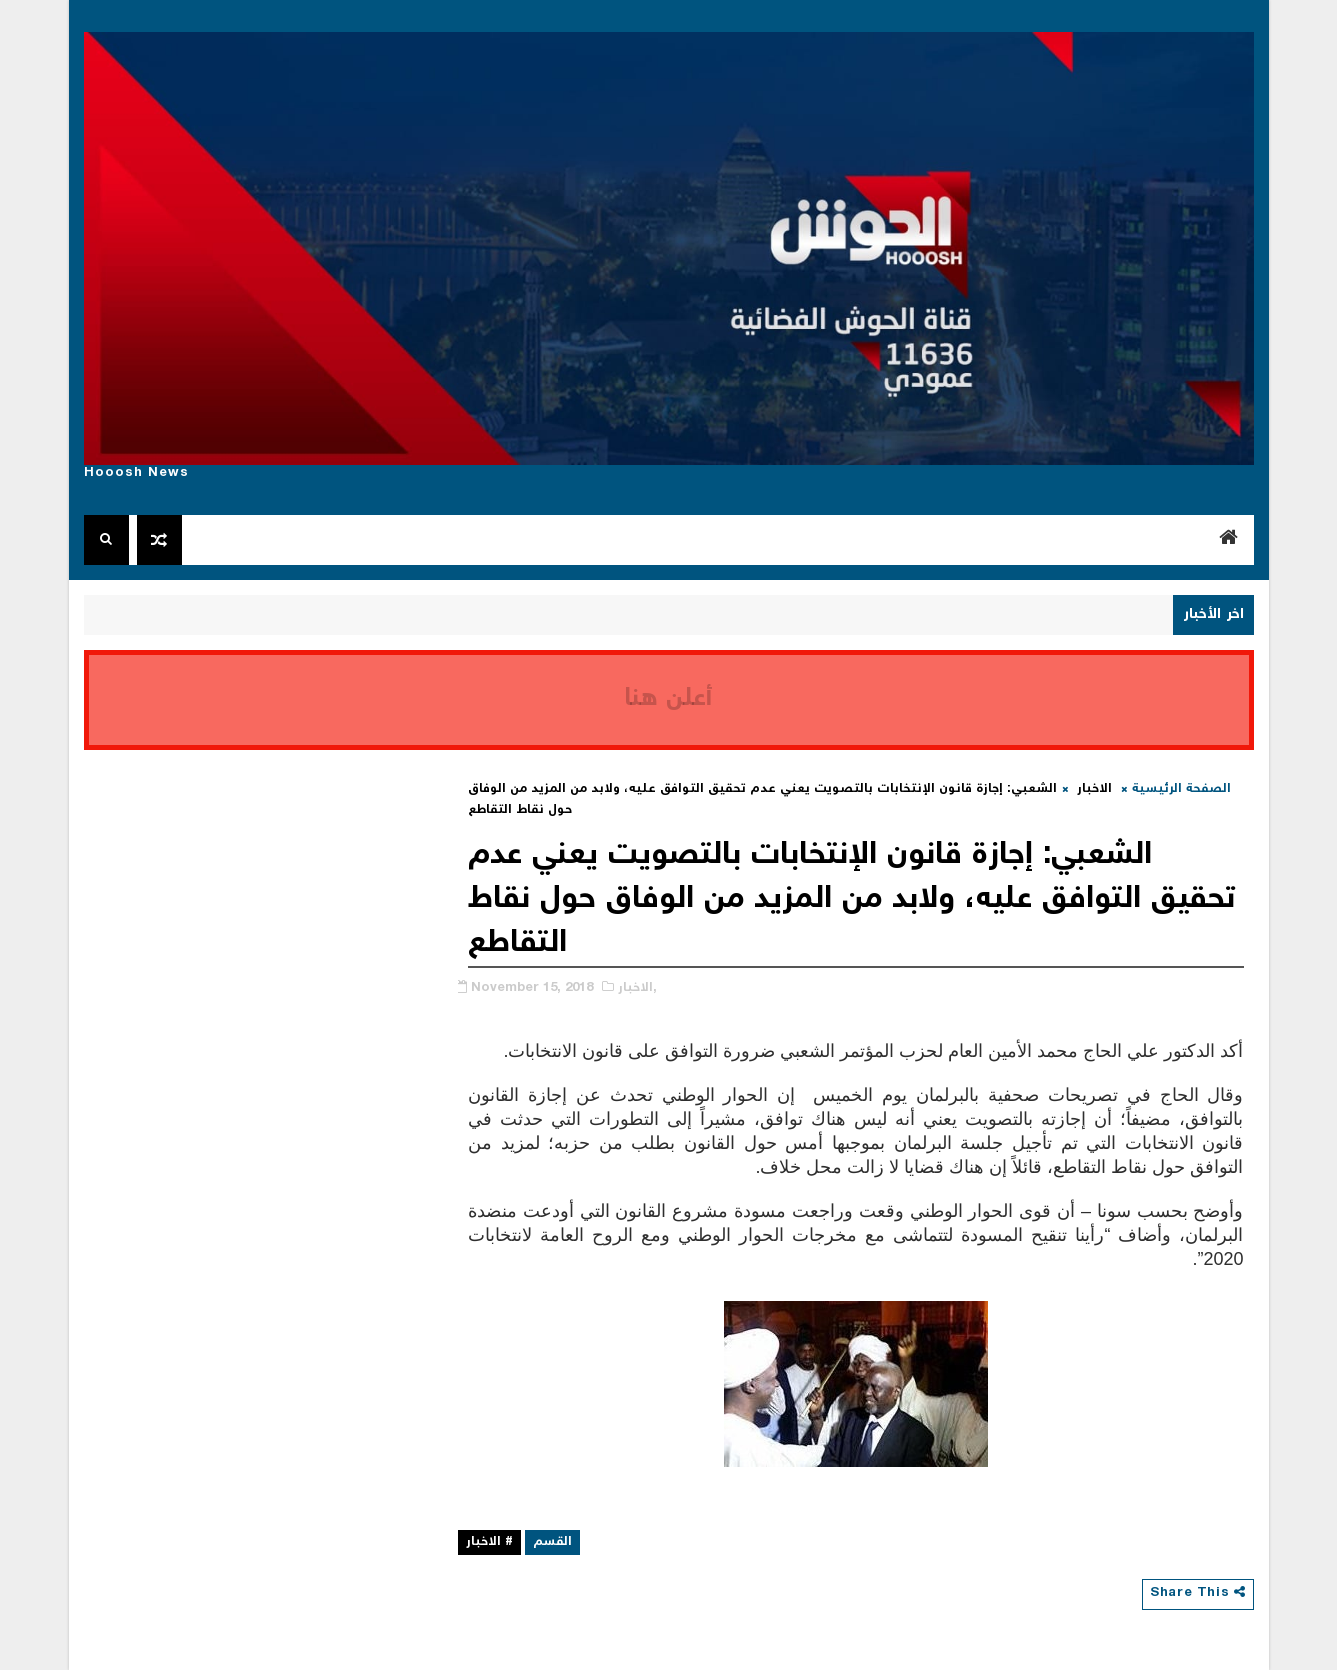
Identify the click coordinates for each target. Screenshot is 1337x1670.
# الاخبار (489, 1542)
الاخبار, (637, 988)
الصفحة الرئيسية (1181, 789)
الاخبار (1094, 789)
